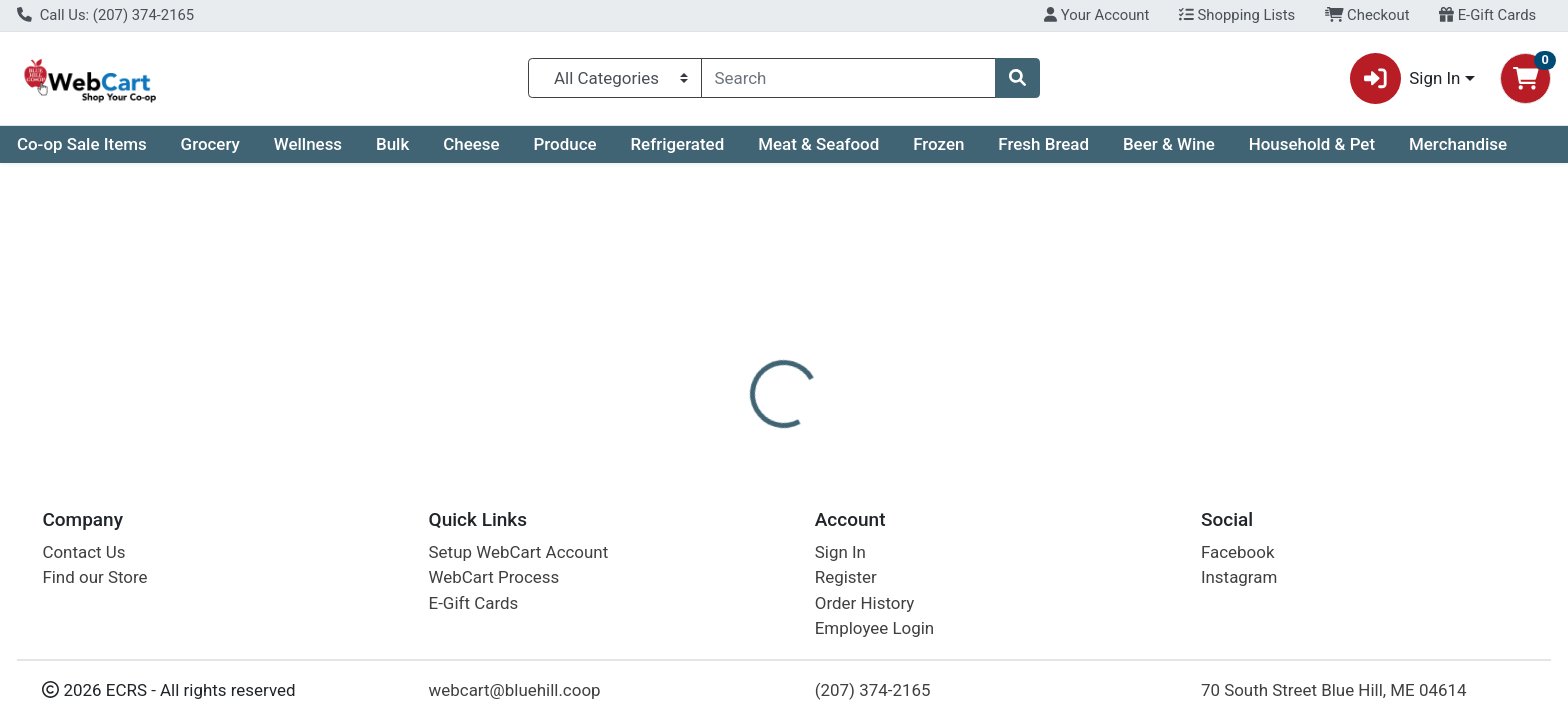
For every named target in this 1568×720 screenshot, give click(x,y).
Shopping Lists (1237, 15)
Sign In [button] (1405, 78)
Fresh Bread (1043, 144)
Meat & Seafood (818, 144)
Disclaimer (803, 435)
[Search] (849, 78)
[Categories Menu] (614, 78)
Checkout (1367, 15)
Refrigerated (677, 144)
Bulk (392, 144)
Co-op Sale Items (82, 144)
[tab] (709, 434)
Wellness (308, 144)
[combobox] (849, 78)
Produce (564, 144)
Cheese (471, 144)
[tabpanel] (1110, 545)
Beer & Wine (1169, 144)
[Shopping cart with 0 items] (1525, 78)
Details (709, 435)
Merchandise (1458, 144)
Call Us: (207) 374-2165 (105, 15)
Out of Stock (1331, 320)
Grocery (210, 144)
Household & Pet (1312, 144)
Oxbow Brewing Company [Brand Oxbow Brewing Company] (952, 514)
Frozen (938, 144)
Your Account (1096, 15)
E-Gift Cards (1487, 15)
